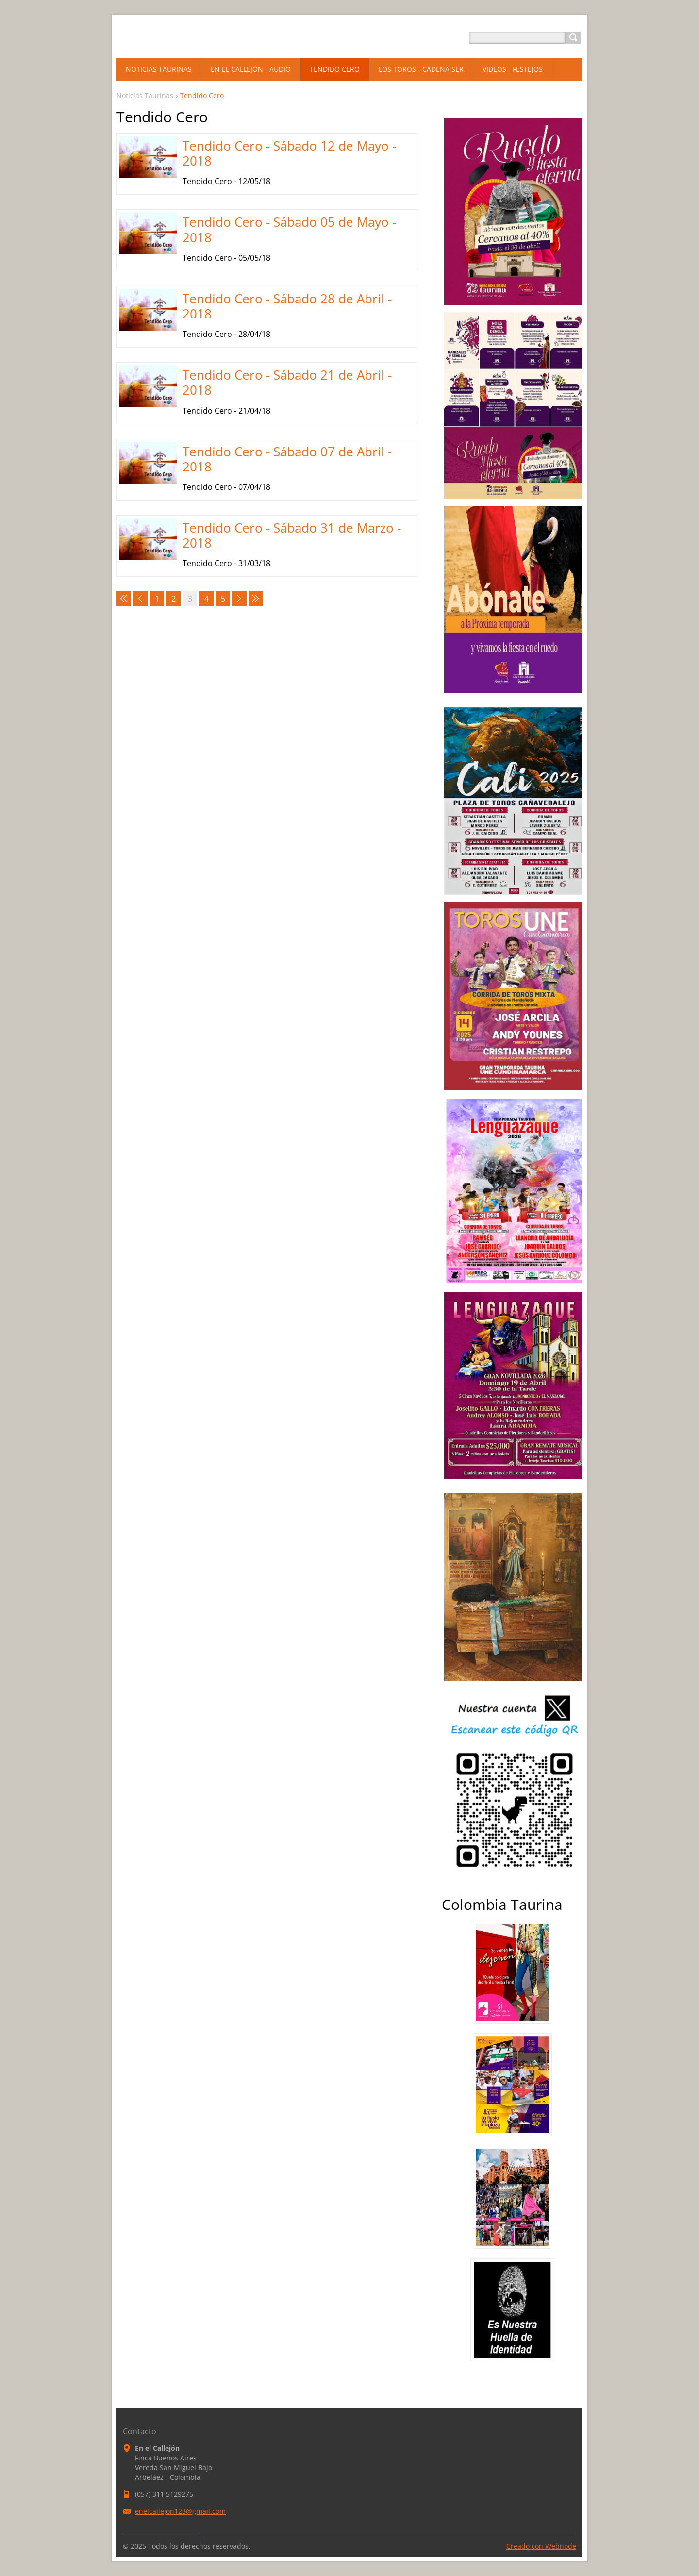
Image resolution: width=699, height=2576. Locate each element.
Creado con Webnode (541, 2546)
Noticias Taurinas (144, 95)
